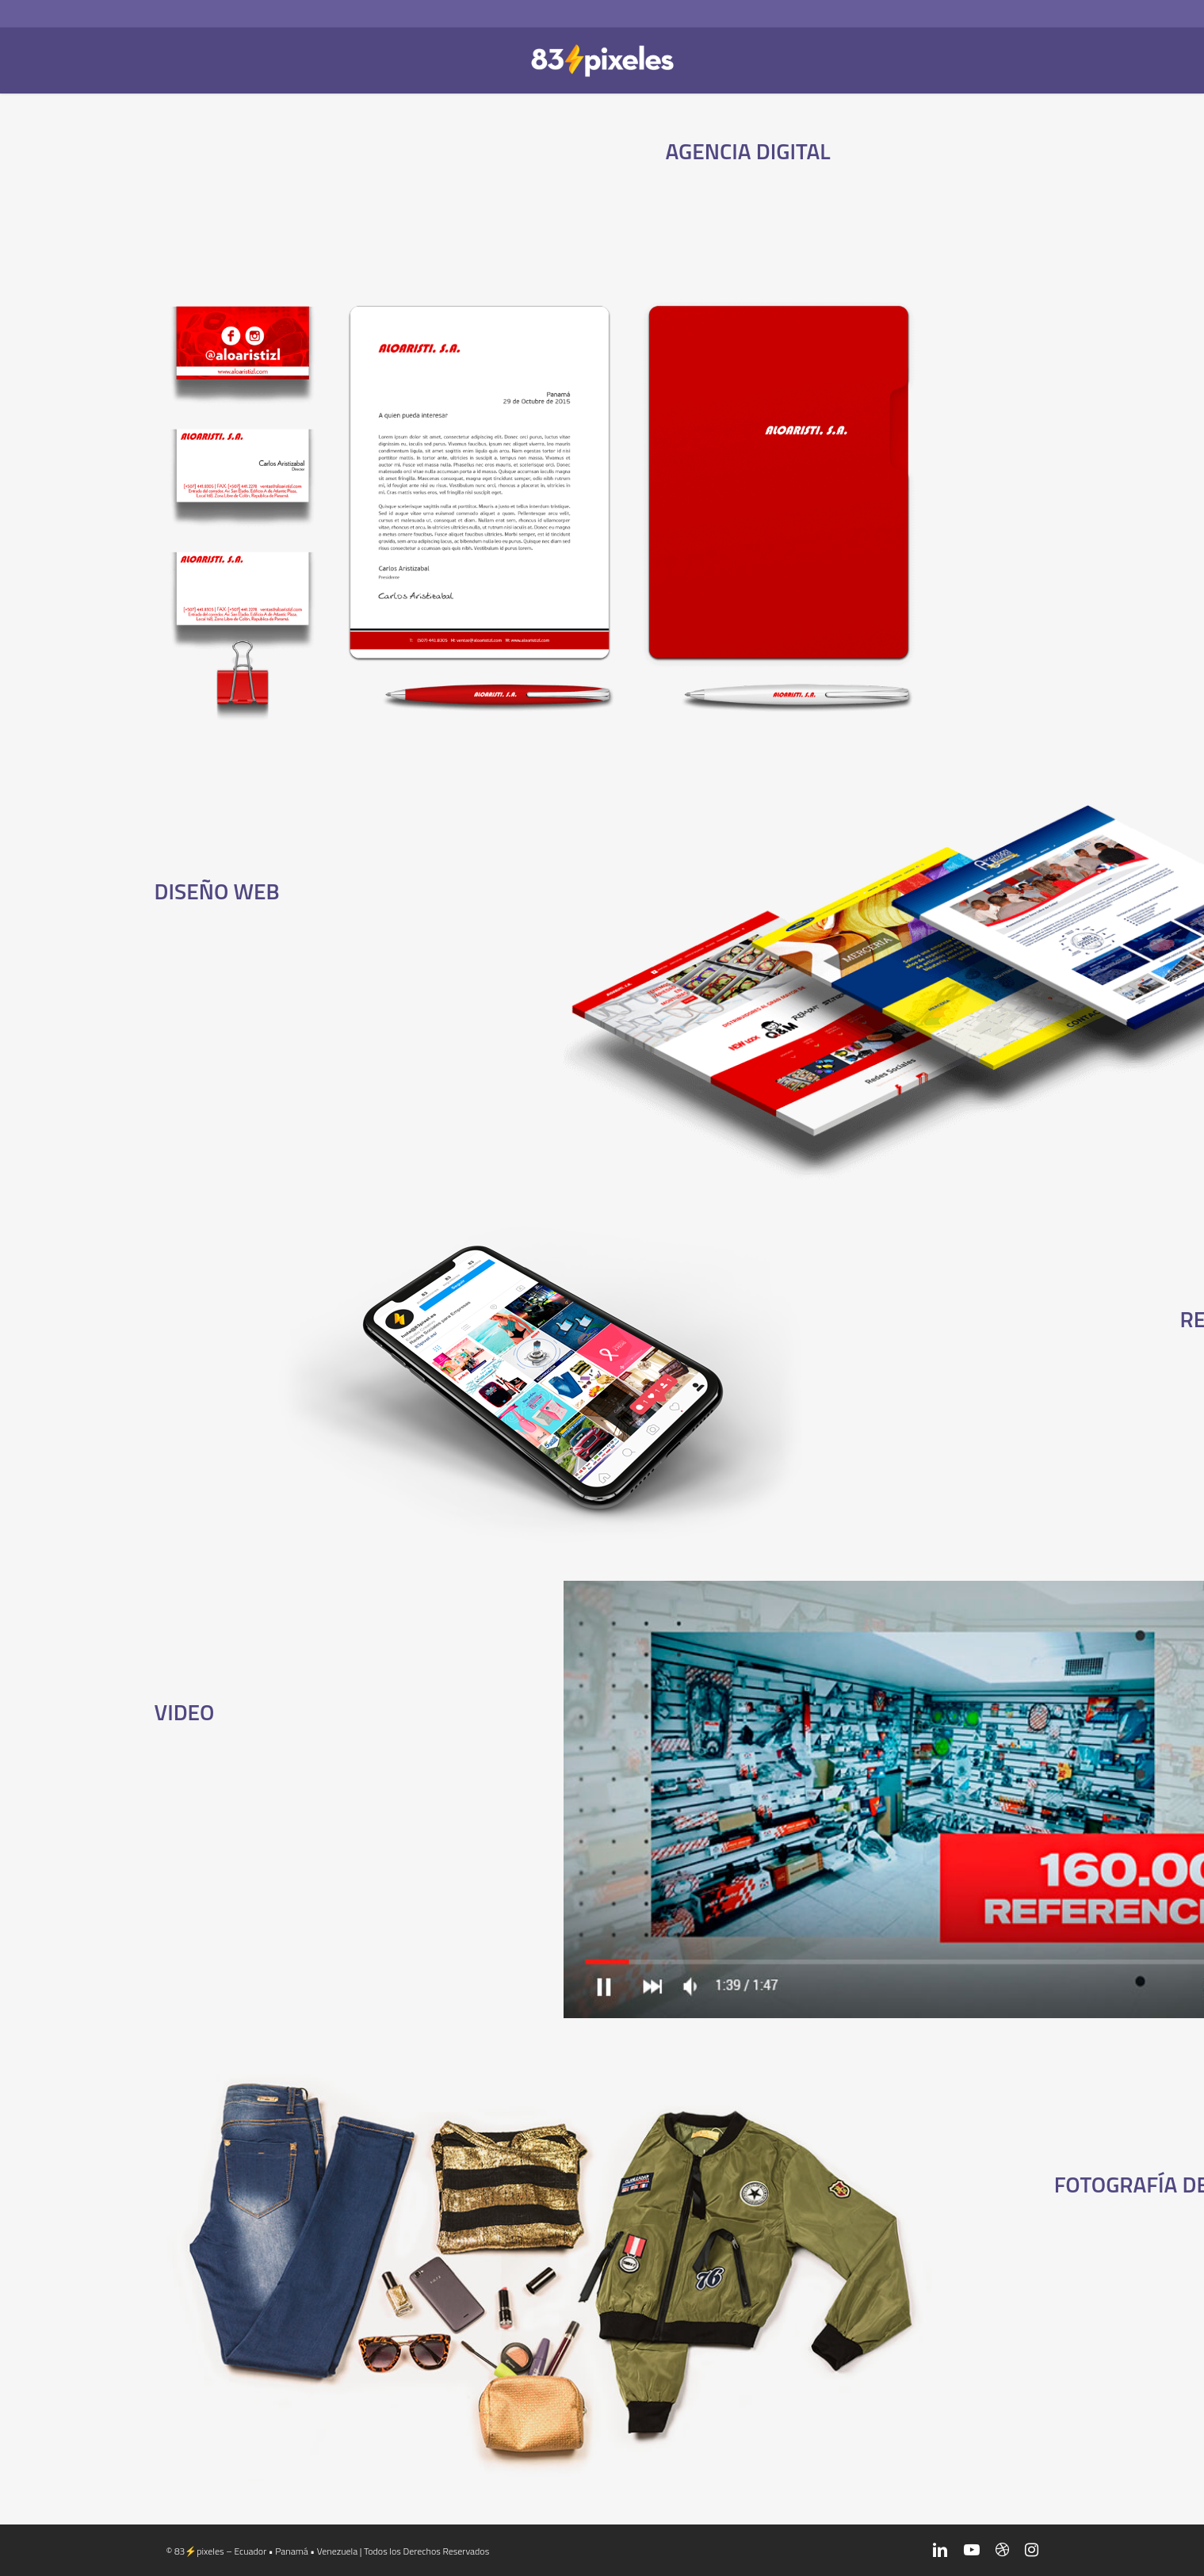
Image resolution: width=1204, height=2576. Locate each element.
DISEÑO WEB (226, 890)
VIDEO (189, 1711)
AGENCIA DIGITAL (747, 149)
